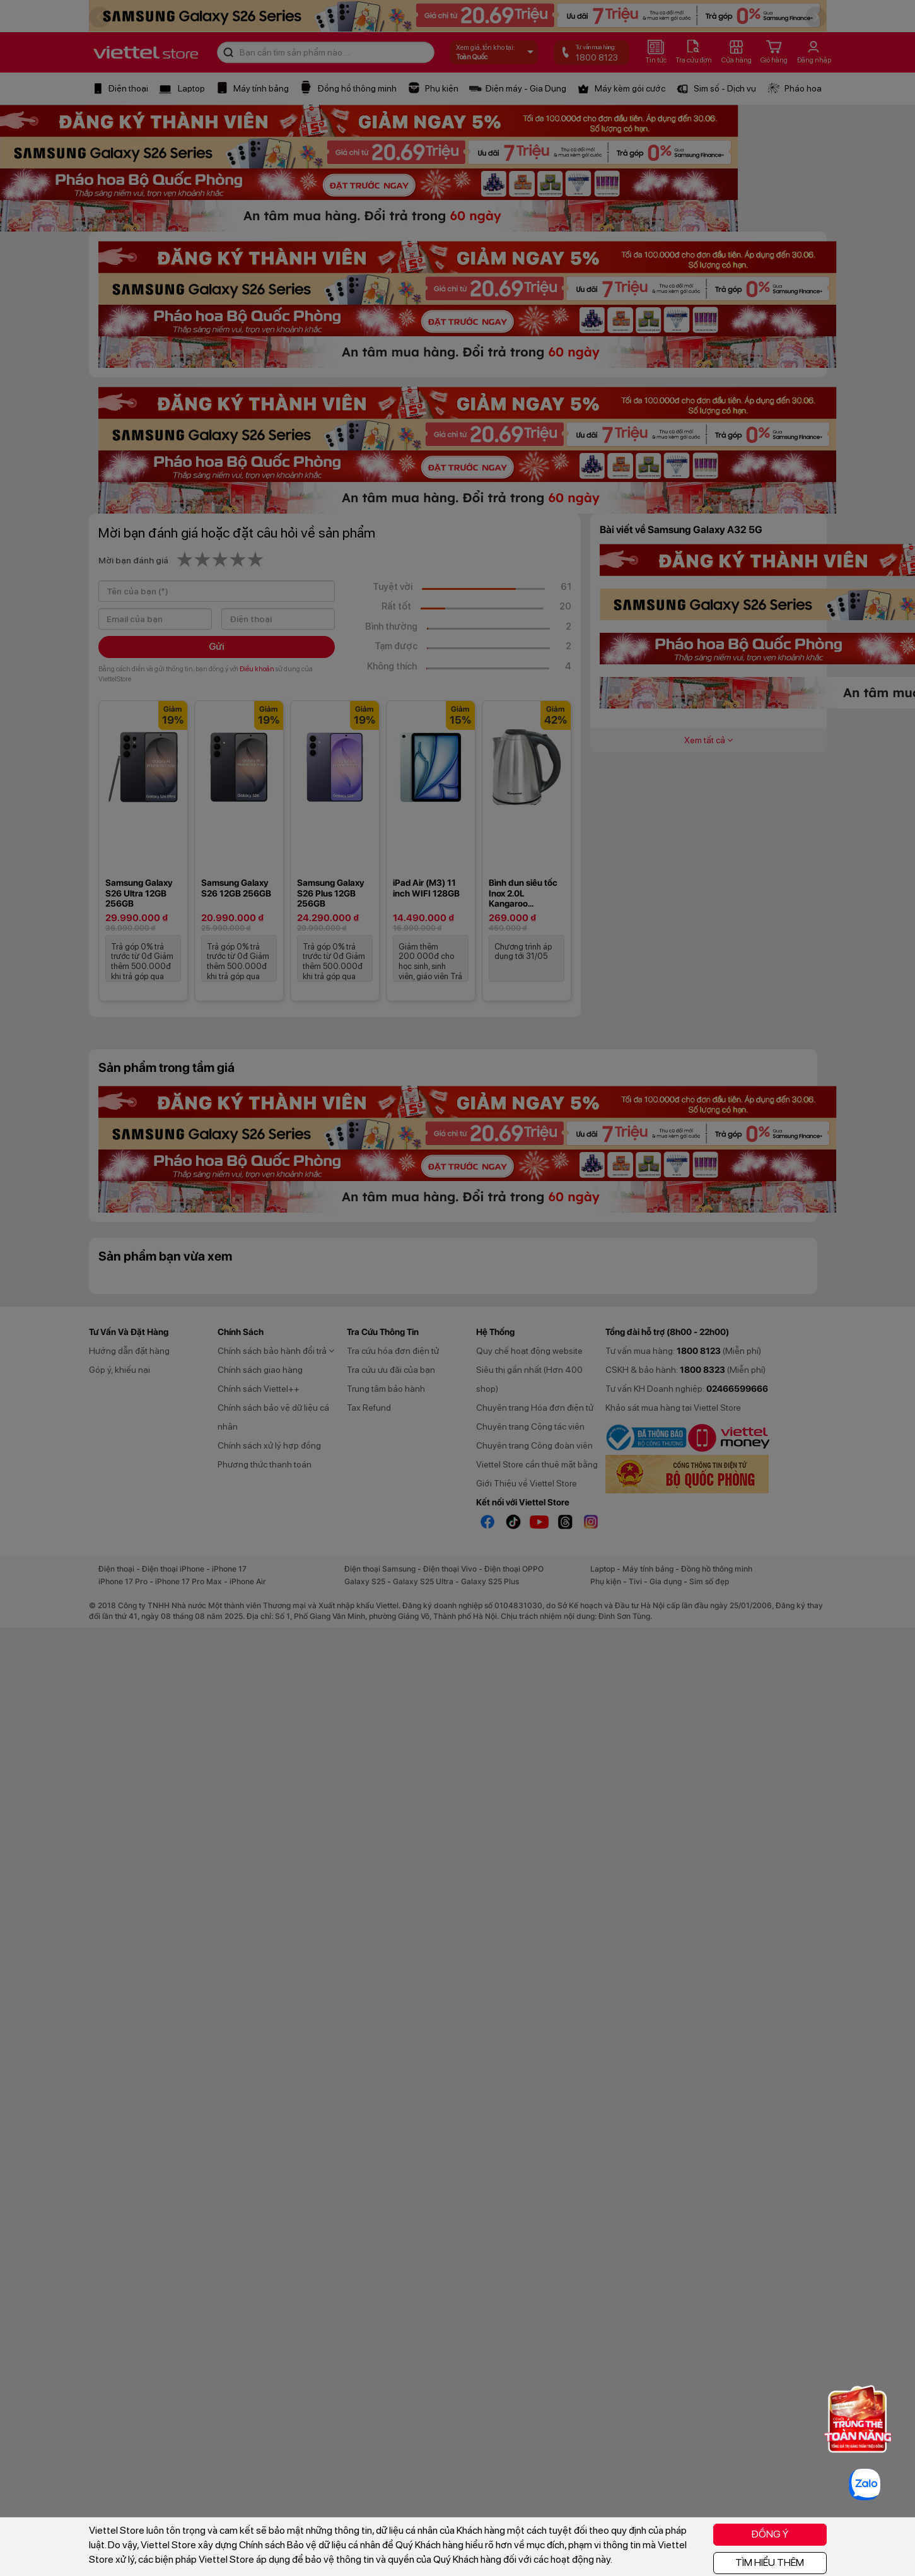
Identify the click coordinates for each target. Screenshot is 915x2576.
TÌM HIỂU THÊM (769, 2562)
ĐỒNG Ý (769, 2534)
